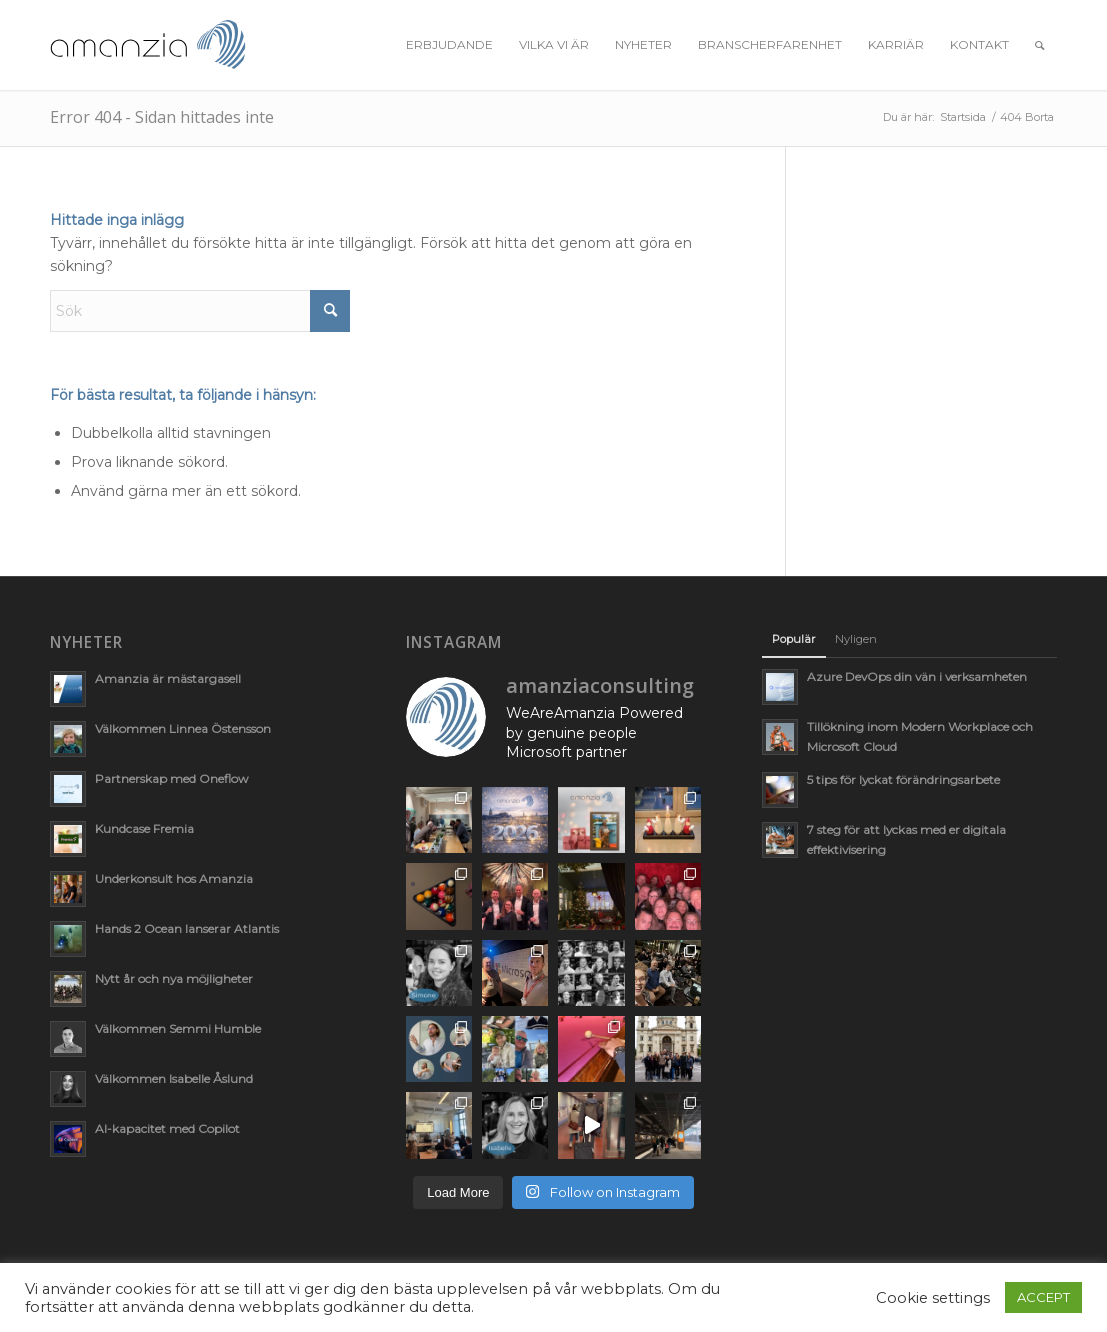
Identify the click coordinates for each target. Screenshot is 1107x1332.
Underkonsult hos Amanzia (174, 878)
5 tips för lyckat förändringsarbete (903, 779)
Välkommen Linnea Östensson (183, 728)
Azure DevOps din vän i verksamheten (917, 676)
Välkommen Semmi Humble (178, 1028)
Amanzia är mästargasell (168, 678)
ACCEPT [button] (1043, 1297)
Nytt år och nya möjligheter (174, 978)
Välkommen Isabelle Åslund (174, 1078)
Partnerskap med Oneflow (171, 778)
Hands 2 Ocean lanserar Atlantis (187, 928)
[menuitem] (449, 45)
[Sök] (1039, 45)
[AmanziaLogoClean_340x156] (148, 45)
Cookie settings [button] (933, 1298)
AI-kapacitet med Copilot (167, 1128)
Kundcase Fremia (144, 828)
